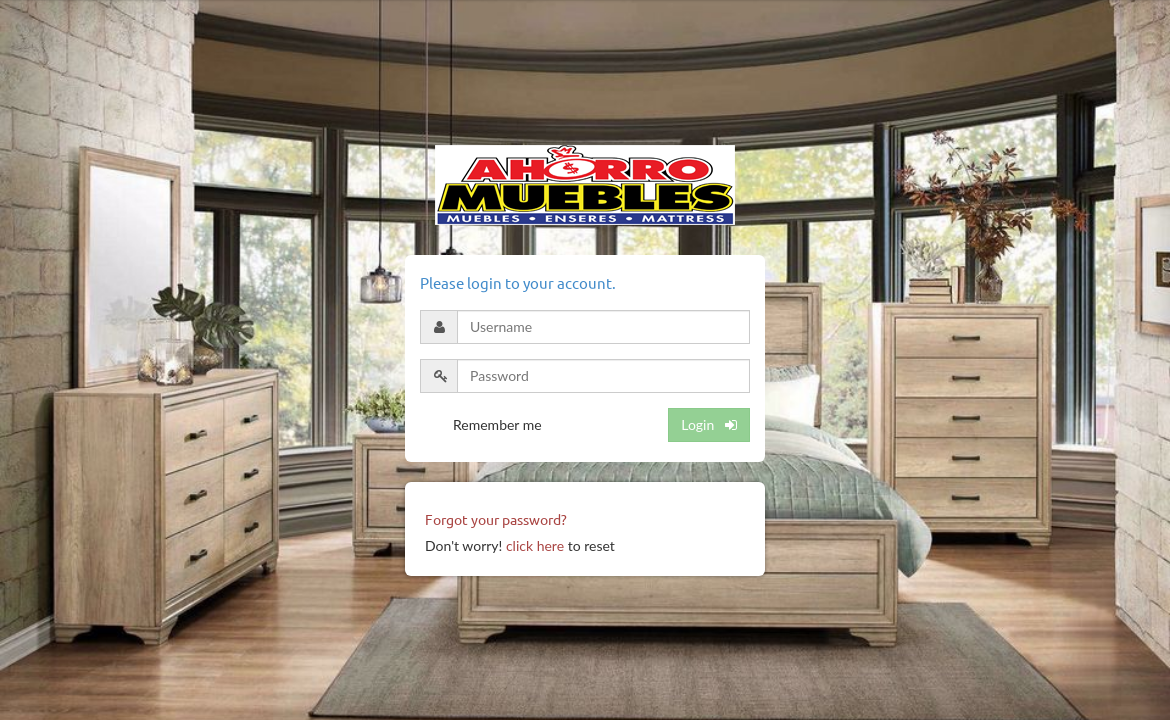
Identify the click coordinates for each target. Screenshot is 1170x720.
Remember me (497, 424)
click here (535, 545)
